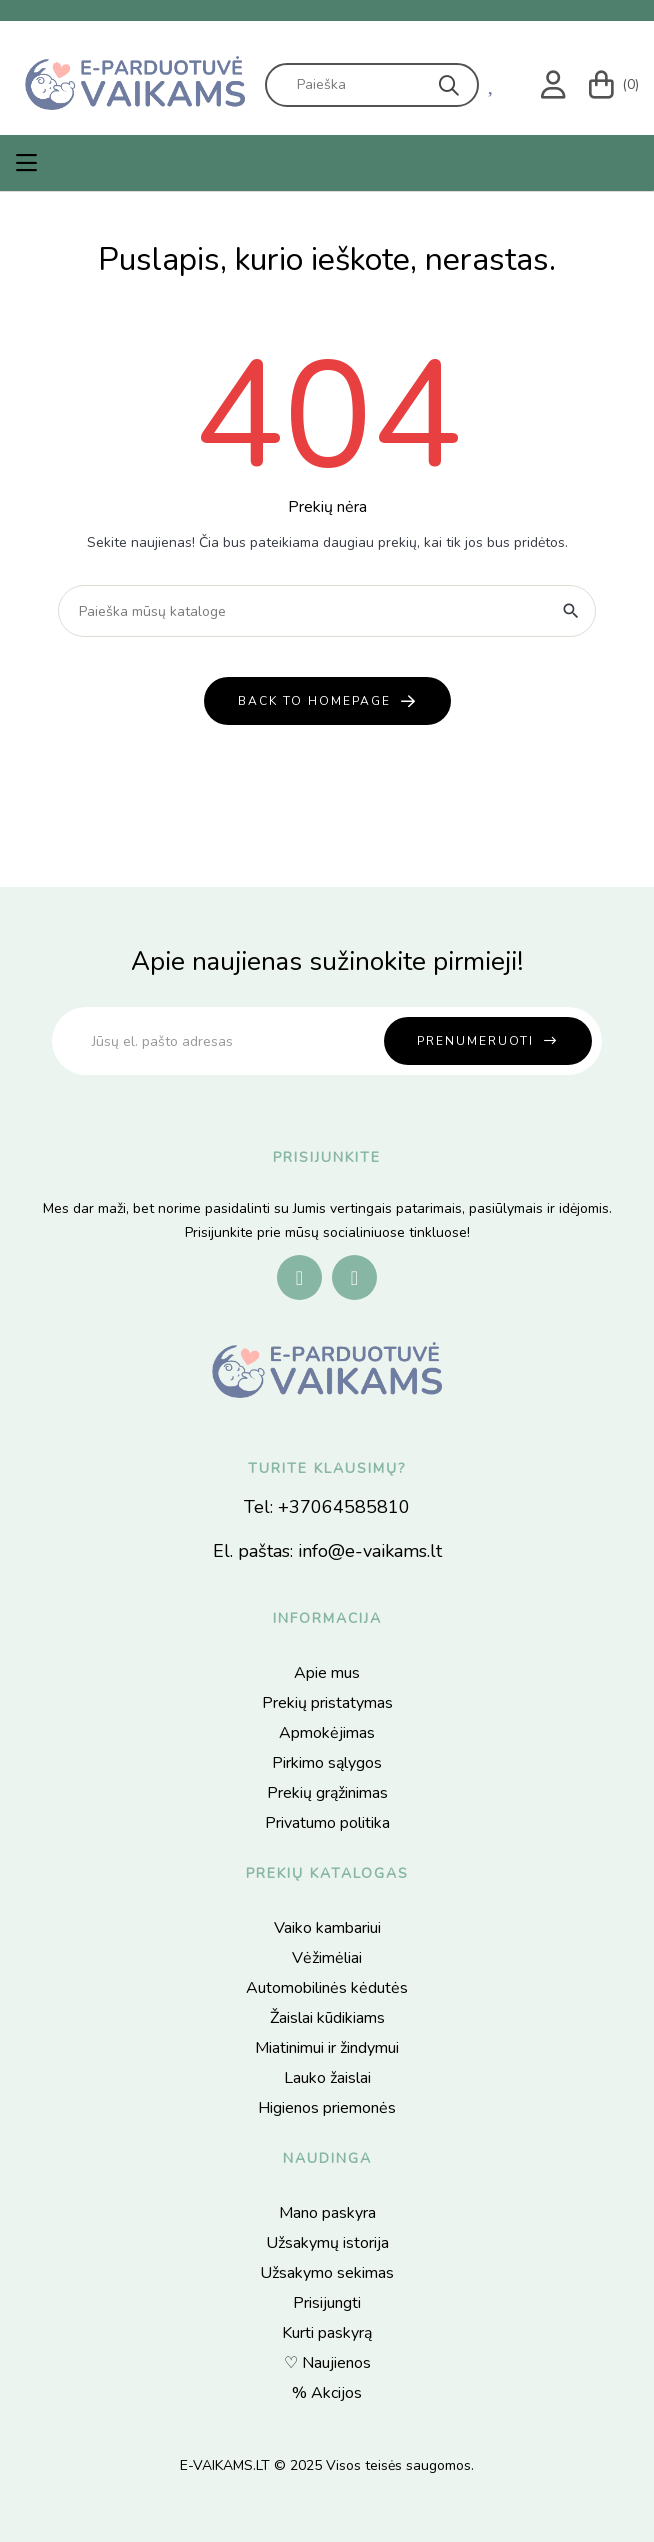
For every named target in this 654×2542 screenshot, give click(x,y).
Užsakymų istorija (327, 2243)
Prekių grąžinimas (327, 1793)
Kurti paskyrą (327, 2333)
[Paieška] (327, 611)
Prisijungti (327, 2303)
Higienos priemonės (327, 2108)
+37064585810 (344, 1507)
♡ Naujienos (327, 2363)
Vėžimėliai (327, 1958)
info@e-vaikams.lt (370, 1551)
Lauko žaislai (327, 2078)
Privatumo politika (327, 1823)
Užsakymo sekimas (327, 2273)
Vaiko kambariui (327, 1928)
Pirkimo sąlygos (327, 1763)
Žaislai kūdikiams (327, 2018)
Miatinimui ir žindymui (327, 2048)
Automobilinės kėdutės (327, 1988)
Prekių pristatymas (327, 1703)
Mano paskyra (327, 2213)
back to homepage (314, 701)
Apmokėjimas (327, 1733)
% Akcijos (327, 2393)
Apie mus (327, 1673)
